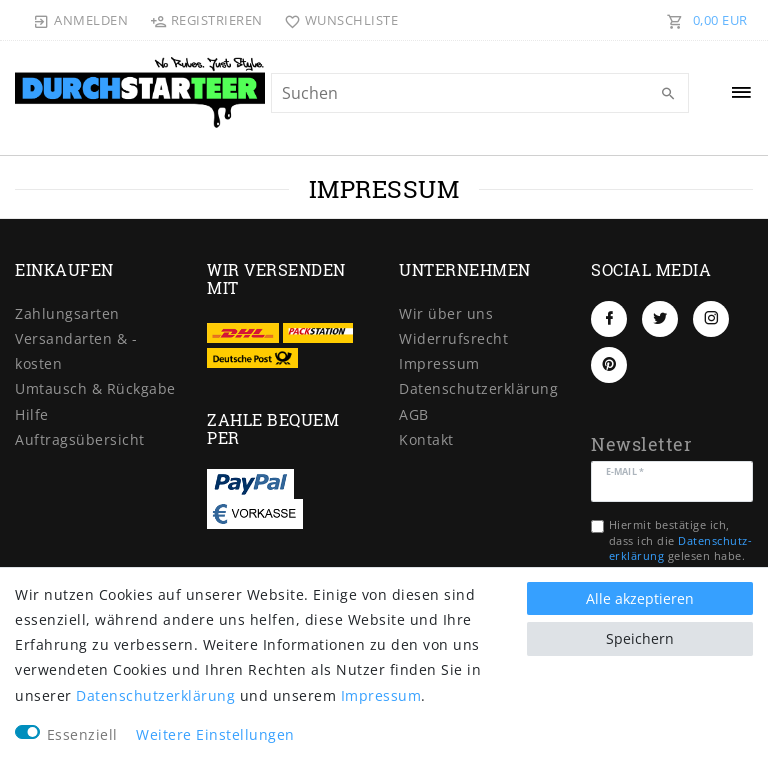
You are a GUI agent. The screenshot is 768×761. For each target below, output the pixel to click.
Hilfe (32, 414)
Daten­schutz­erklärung (478, 388)
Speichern (640, 638)
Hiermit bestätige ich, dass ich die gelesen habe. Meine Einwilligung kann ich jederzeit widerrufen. (680, 555)
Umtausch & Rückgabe (95, 388)
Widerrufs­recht (453, 338)
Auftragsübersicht (80, 439)
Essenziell (82, 734)
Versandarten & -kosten (76, 351)
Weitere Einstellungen (215, 734)
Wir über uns (446, 313)
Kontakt (426, 439)
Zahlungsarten (67, 313)
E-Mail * (625, 470)
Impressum (439, 363)
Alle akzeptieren (640, 598)
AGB (414, 414)
